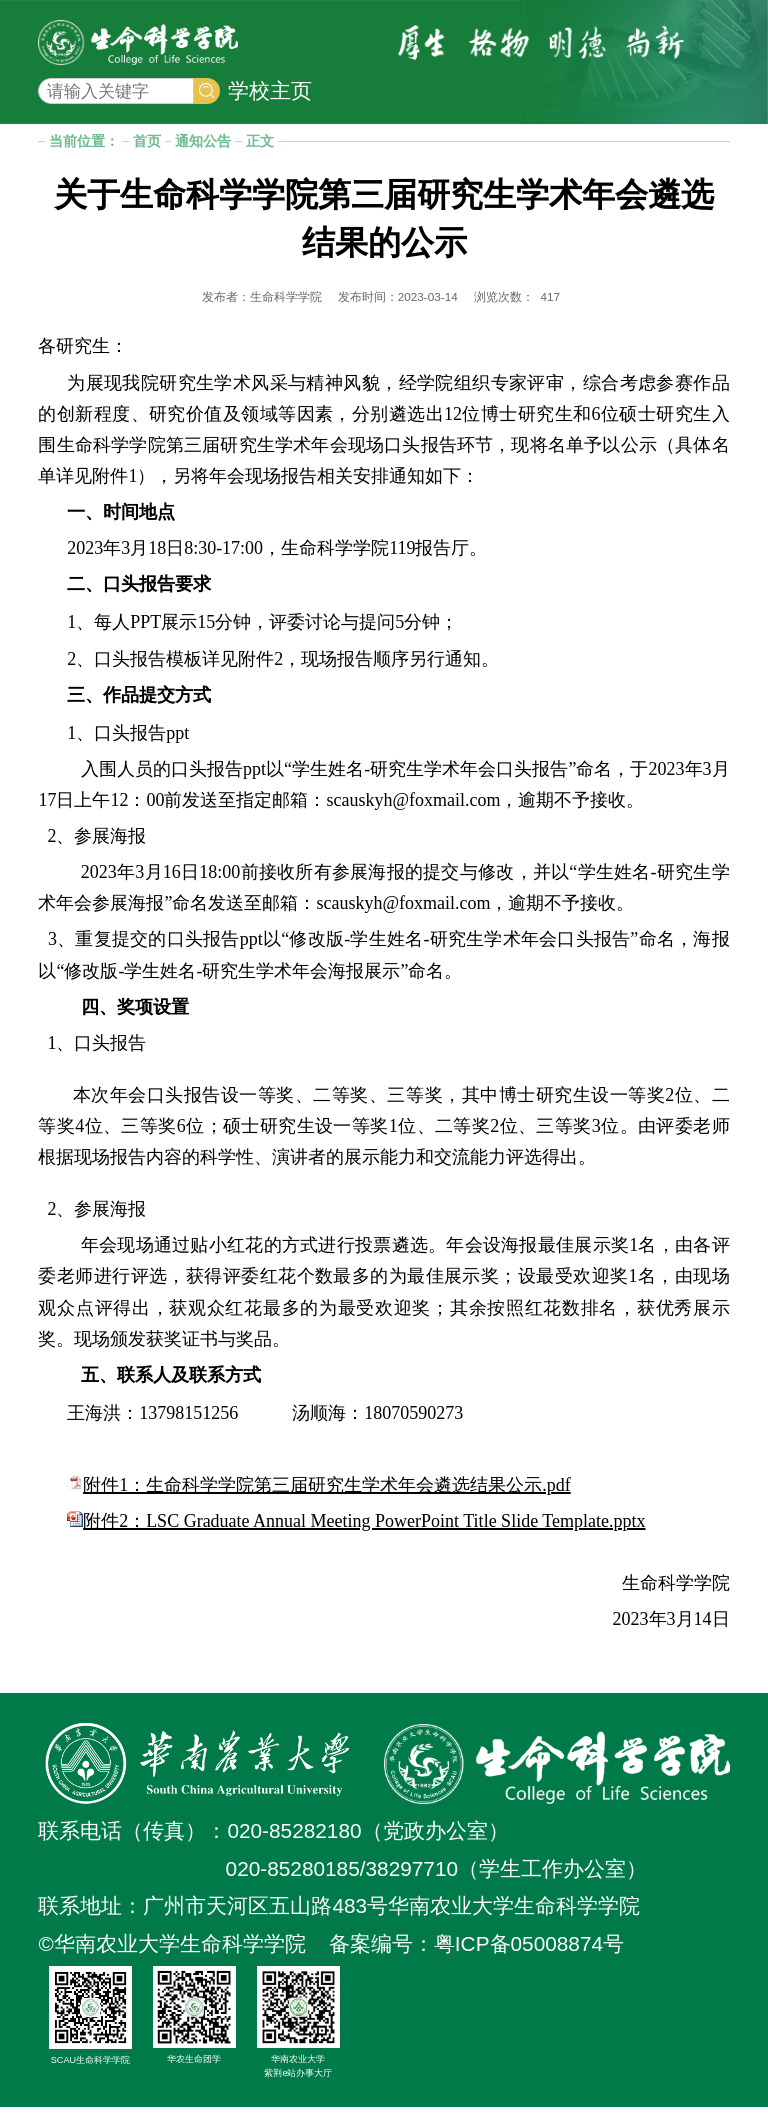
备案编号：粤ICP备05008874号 (476, 1962)
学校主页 (270, 99)
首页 (147, 160)
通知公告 (203, 160)
